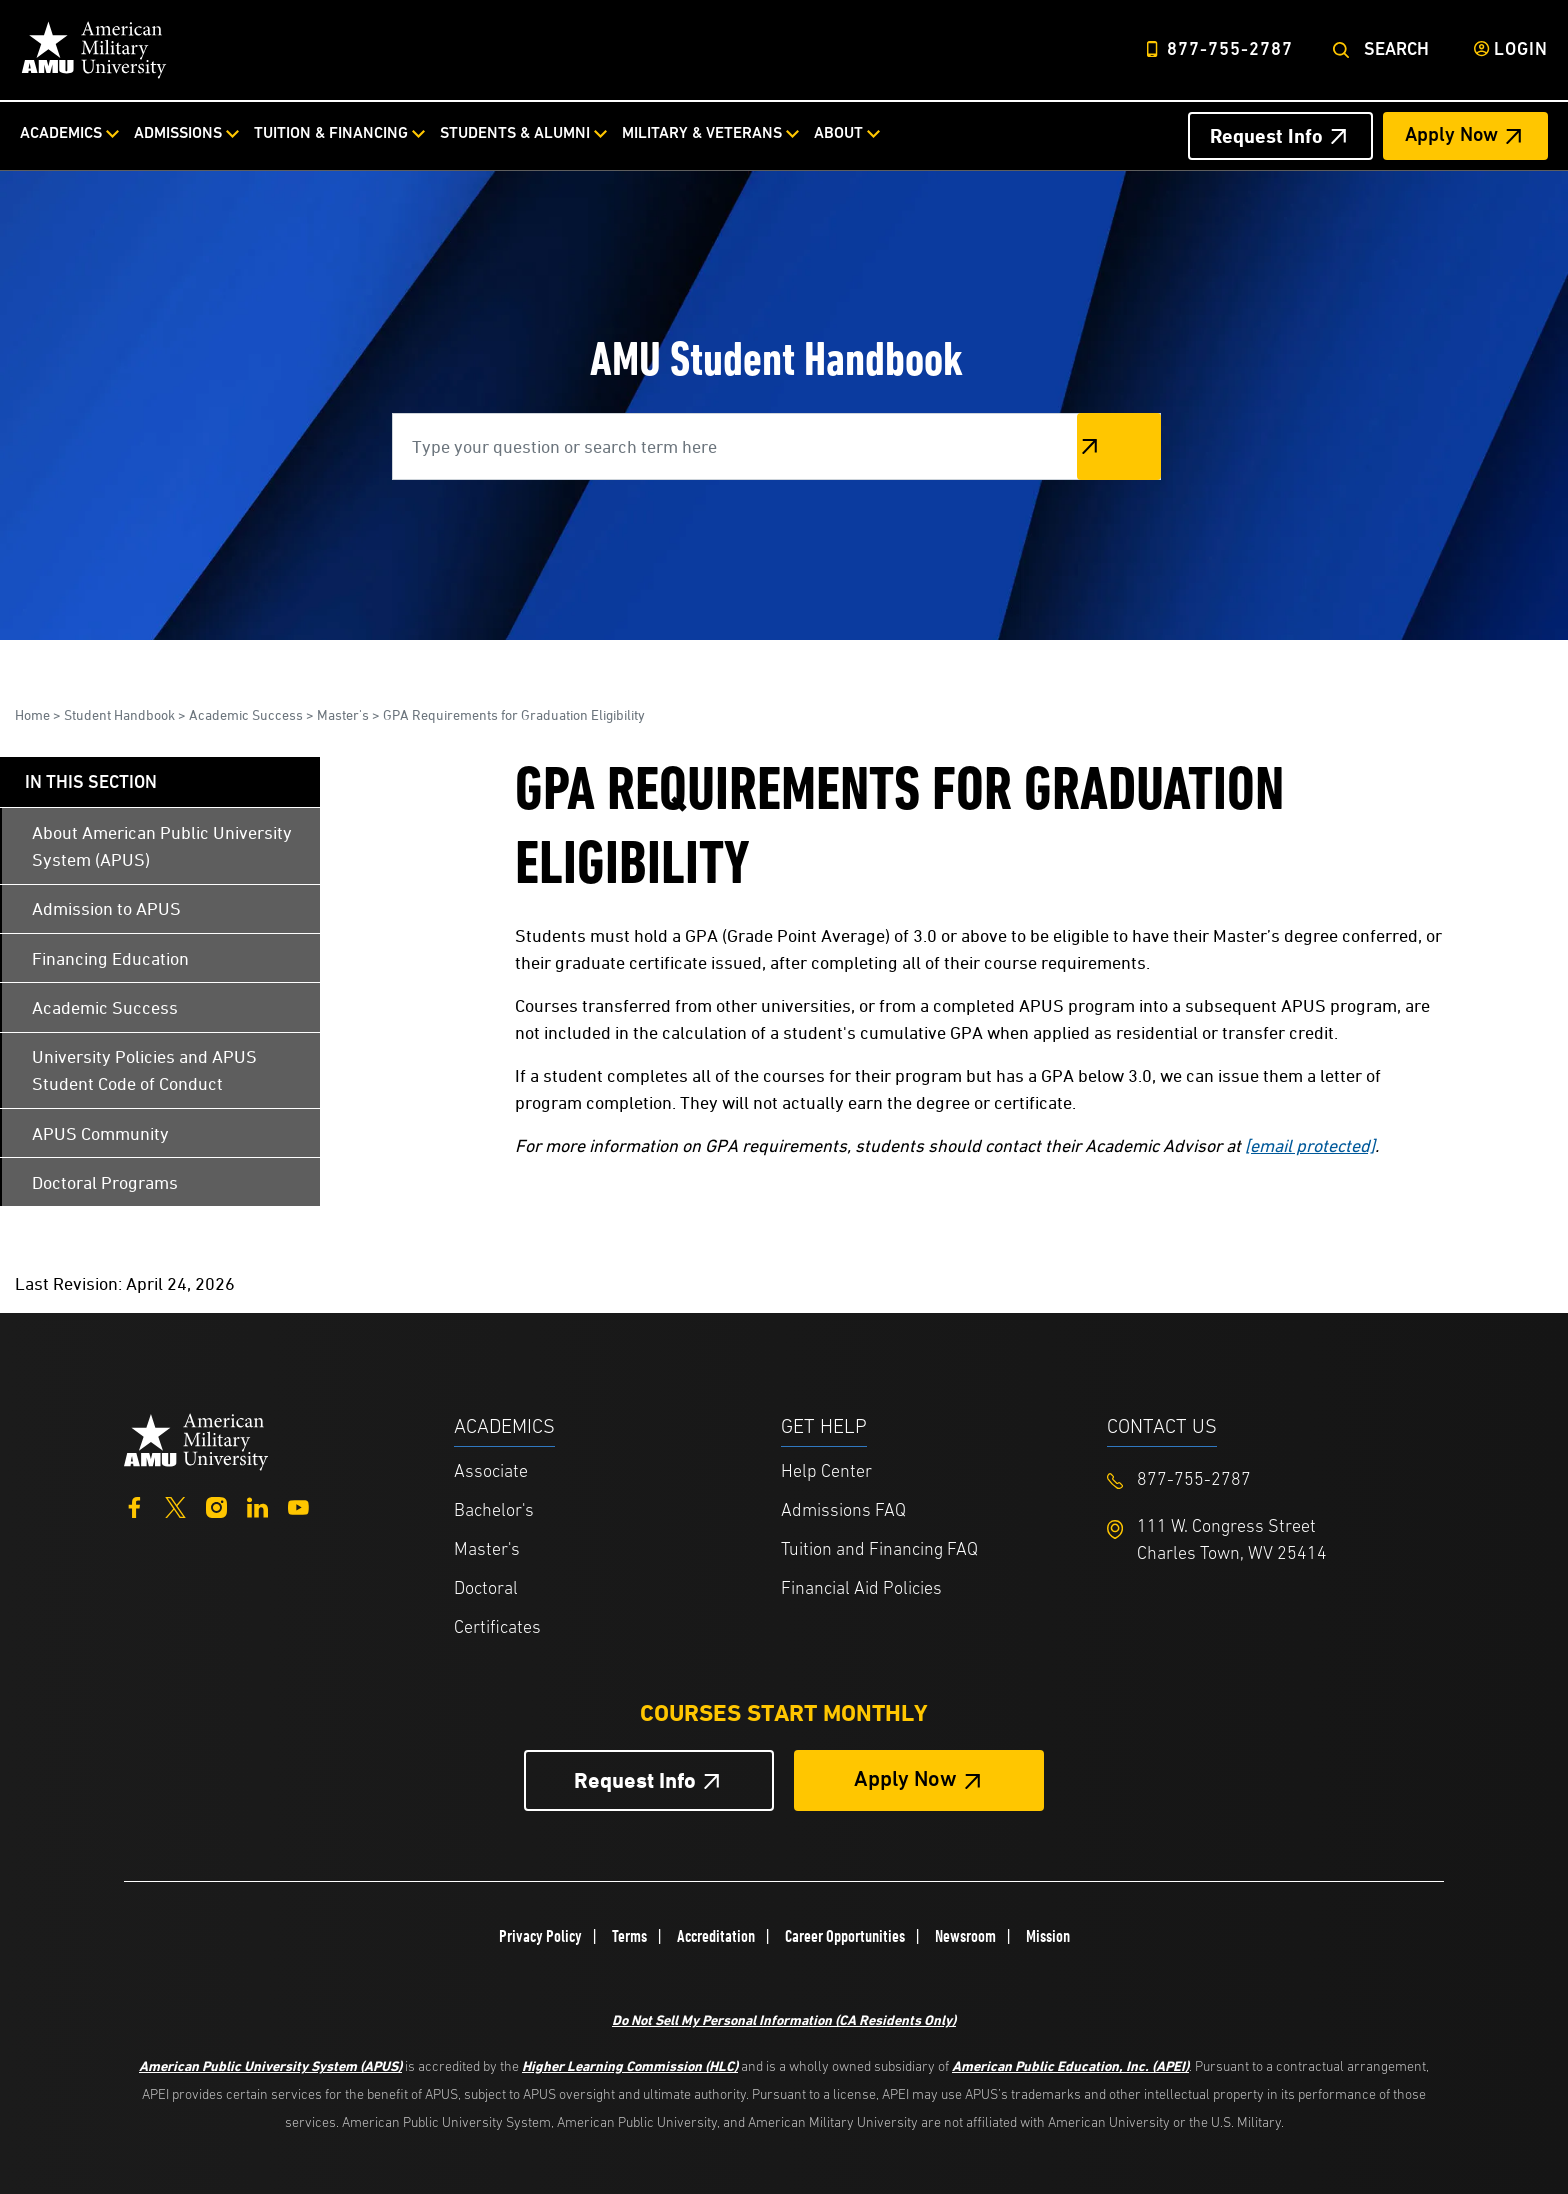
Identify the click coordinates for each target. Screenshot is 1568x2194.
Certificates (497, 1628)
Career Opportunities (845, 1936)
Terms (629, 1936)
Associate (491, 1472)
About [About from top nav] (838, 134)
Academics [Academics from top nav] (61, 134)
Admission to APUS (106, 908)
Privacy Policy (540, 1936)
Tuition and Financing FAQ (879, 1550)
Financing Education (110, 958)
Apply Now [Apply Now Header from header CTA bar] (1451, 136)
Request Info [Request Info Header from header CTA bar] (1266, 136)
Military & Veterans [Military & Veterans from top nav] (702, 134)
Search (1396, 50)
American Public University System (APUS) (270, 2065)
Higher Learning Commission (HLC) (630, 2065)
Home (32, 714)
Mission (1048, 1936)
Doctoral (486, 1589)
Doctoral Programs (105, 1182)
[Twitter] (175, 1504)
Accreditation (716, 1936)
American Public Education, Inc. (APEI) (1070, 2065)
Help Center (826, 1472)
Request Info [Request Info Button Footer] (635, 1780)
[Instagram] (216, 1504)
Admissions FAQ (843, 1511)
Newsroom (965, 1936)
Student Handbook (119, 714)
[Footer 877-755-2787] (1270, 1480)
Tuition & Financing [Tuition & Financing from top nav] (331, 134)
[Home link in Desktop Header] (94, 50)
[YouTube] (298, 1504)
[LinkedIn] (257, 1504)
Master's (343, 714)
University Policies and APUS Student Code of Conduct (144, 1070)
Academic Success (246, 714)
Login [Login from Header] (1521, 50)
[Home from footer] (196, 1440)
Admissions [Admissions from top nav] (178, 134)
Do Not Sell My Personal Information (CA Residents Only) (784, 2019)
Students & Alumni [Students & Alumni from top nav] (515, 134)
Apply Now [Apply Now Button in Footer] (905, 1780)
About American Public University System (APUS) (162, 846)
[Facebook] (134, 1504)
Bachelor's (494, 1511)
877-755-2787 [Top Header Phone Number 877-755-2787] (1230, 50)
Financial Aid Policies (861, 1589)
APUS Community (100, 1133)
